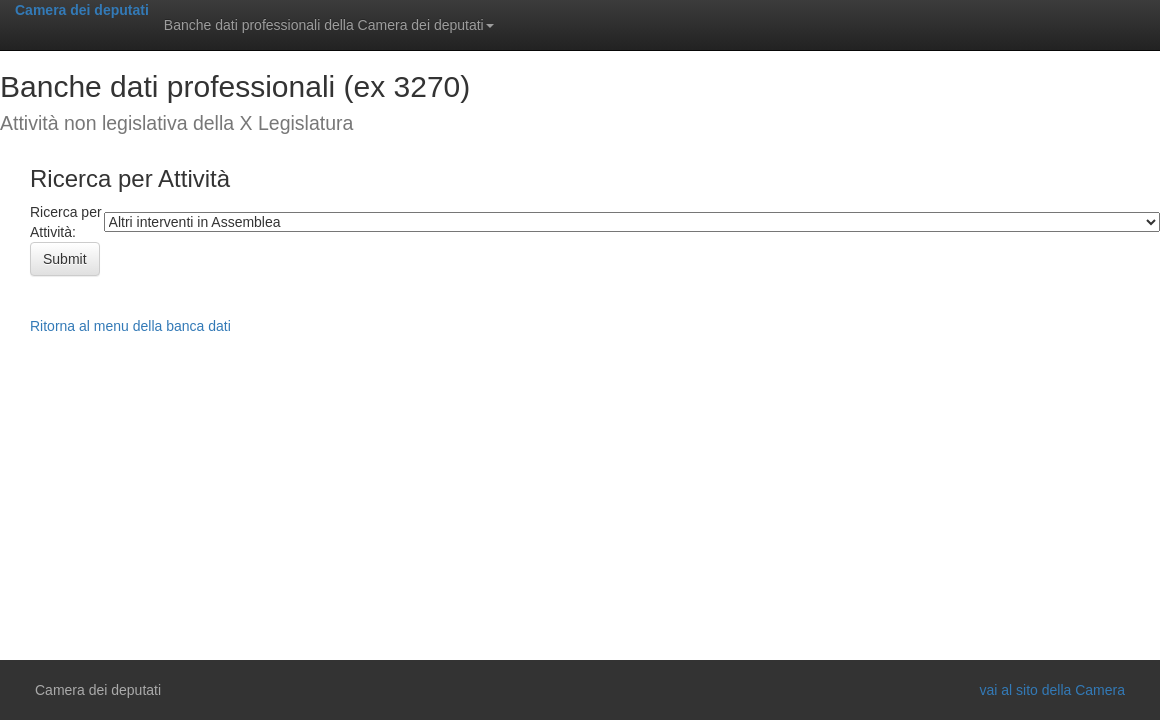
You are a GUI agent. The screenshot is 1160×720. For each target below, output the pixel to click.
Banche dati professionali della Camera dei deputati (329, 25)
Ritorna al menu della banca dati (130, 326)
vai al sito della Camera (1052, 690)
